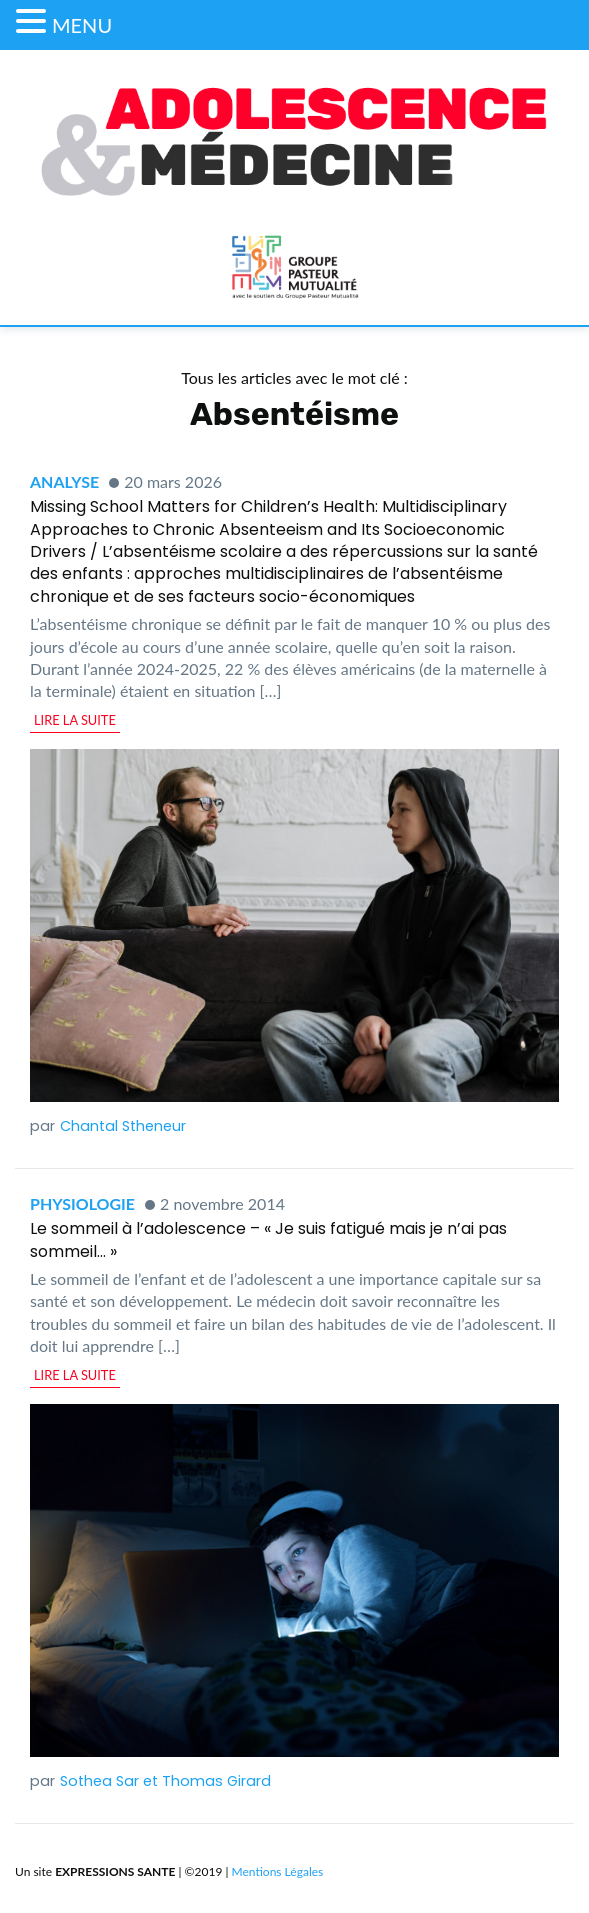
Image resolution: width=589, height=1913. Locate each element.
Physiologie (82, 1203)
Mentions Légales (278, 1871)
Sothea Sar (99, 1781)
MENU (82, 25)
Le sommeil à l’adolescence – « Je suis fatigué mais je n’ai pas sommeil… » (268, 1239)
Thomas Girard (216, 1781)
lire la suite (75, 720)
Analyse (64, 481)
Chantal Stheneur (123, 1126)
